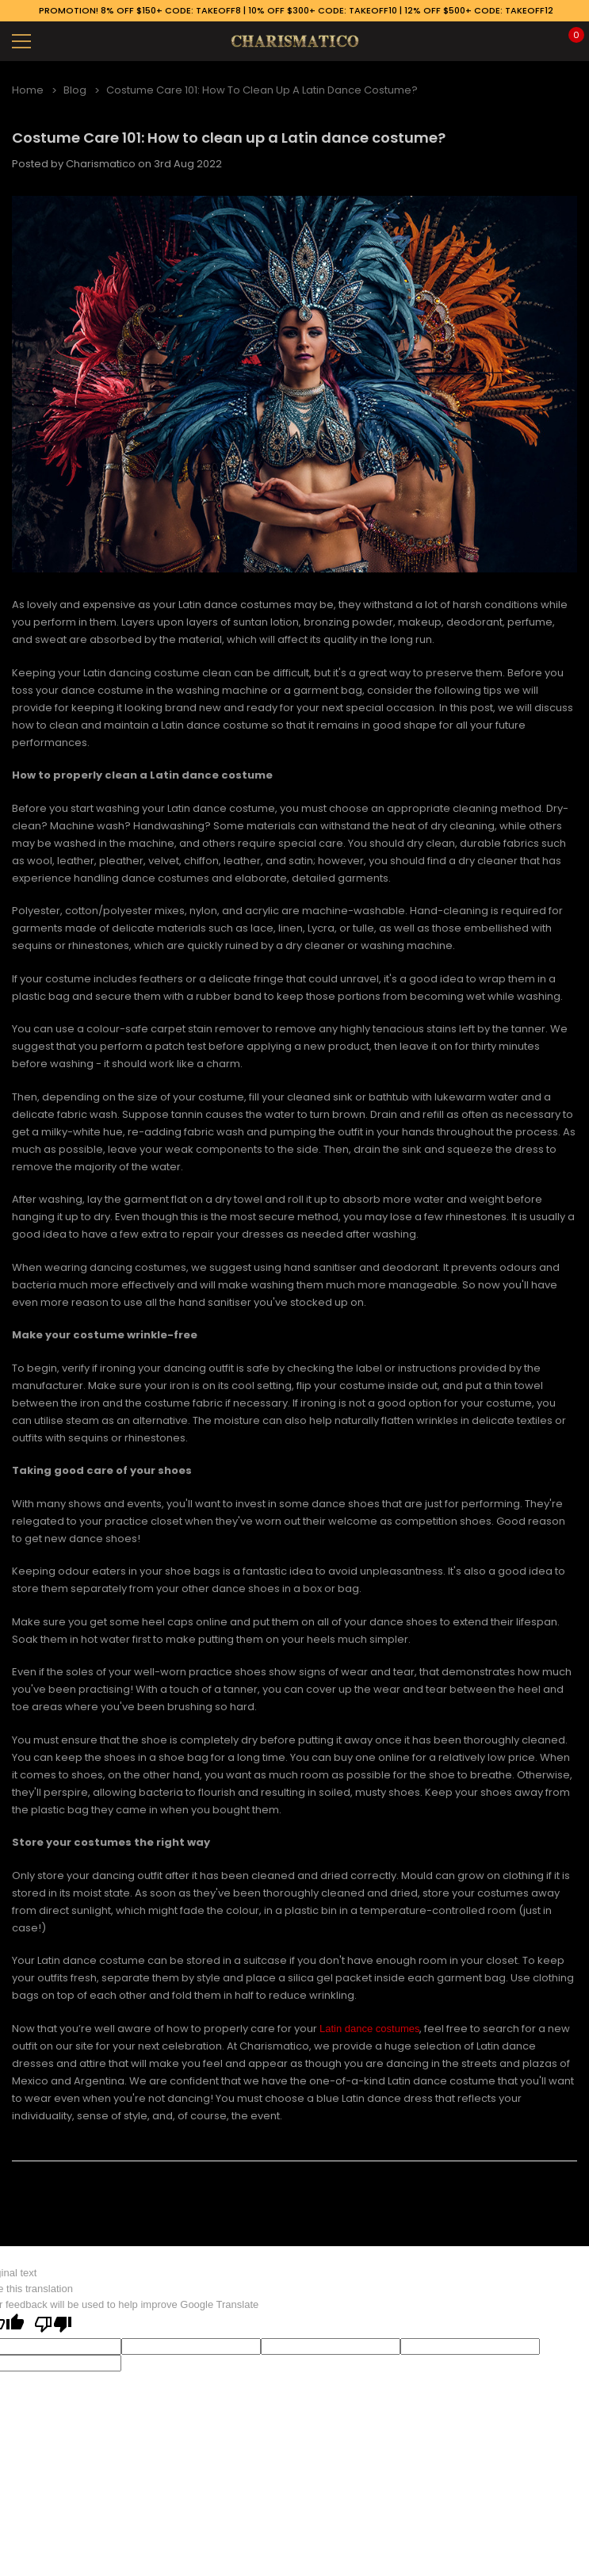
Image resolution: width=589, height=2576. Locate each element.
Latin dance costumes (369, 2028)
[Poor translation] (53, 2325)
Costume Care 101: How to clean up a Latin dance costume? (229, 137)
